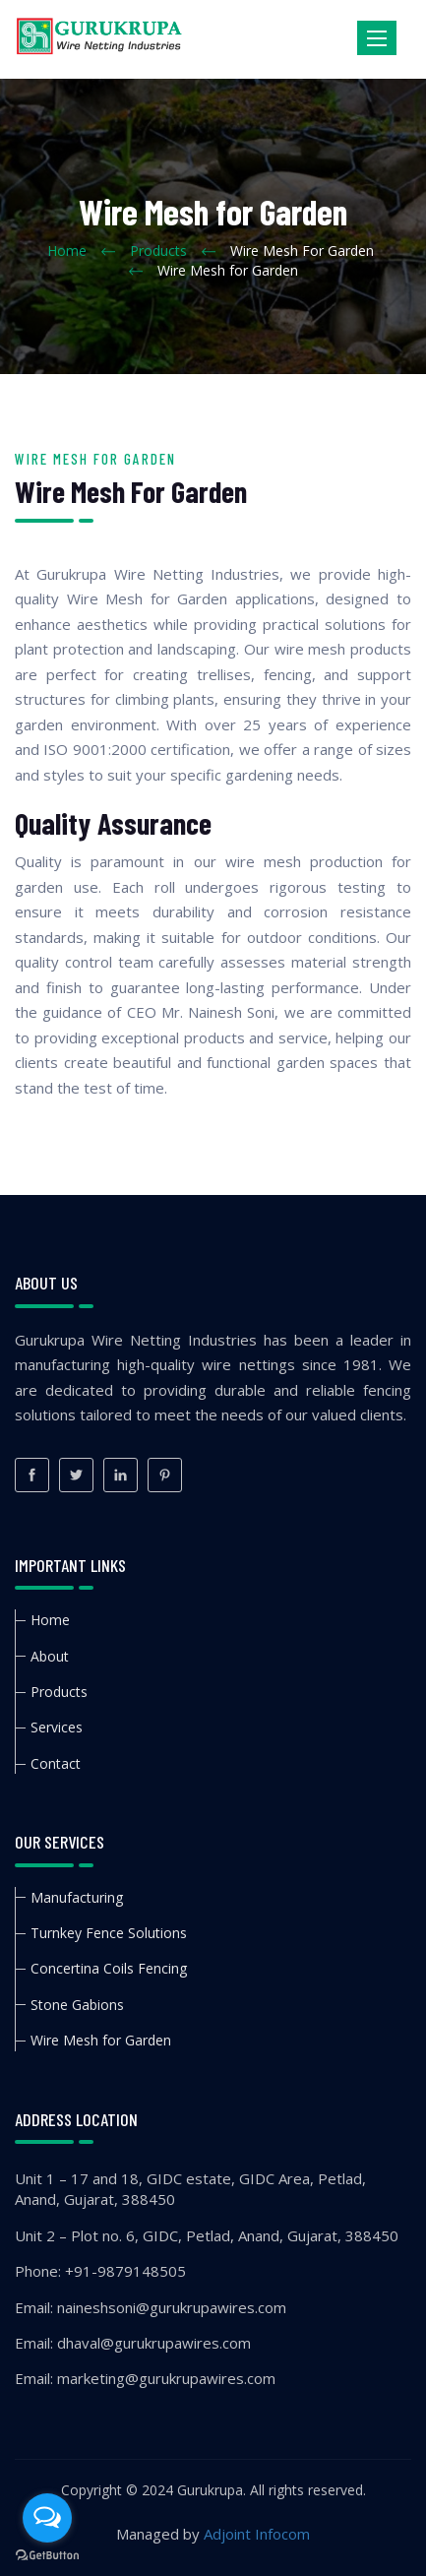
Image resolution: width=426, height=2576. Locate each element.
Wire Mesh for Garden (100, 2040)
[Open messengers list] (47, 2518)
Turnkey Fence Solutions (108, 1932)
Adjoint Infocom (257, 2534)
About (49, 1656)
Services (56, 1727)
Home (67, 250)
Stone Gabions (77, 2004)
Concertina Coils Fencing (108, 1968)
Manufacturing (76, 1897)
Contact (55, 1763)
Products (158, 250)
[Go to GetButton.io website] (47, 2555)
